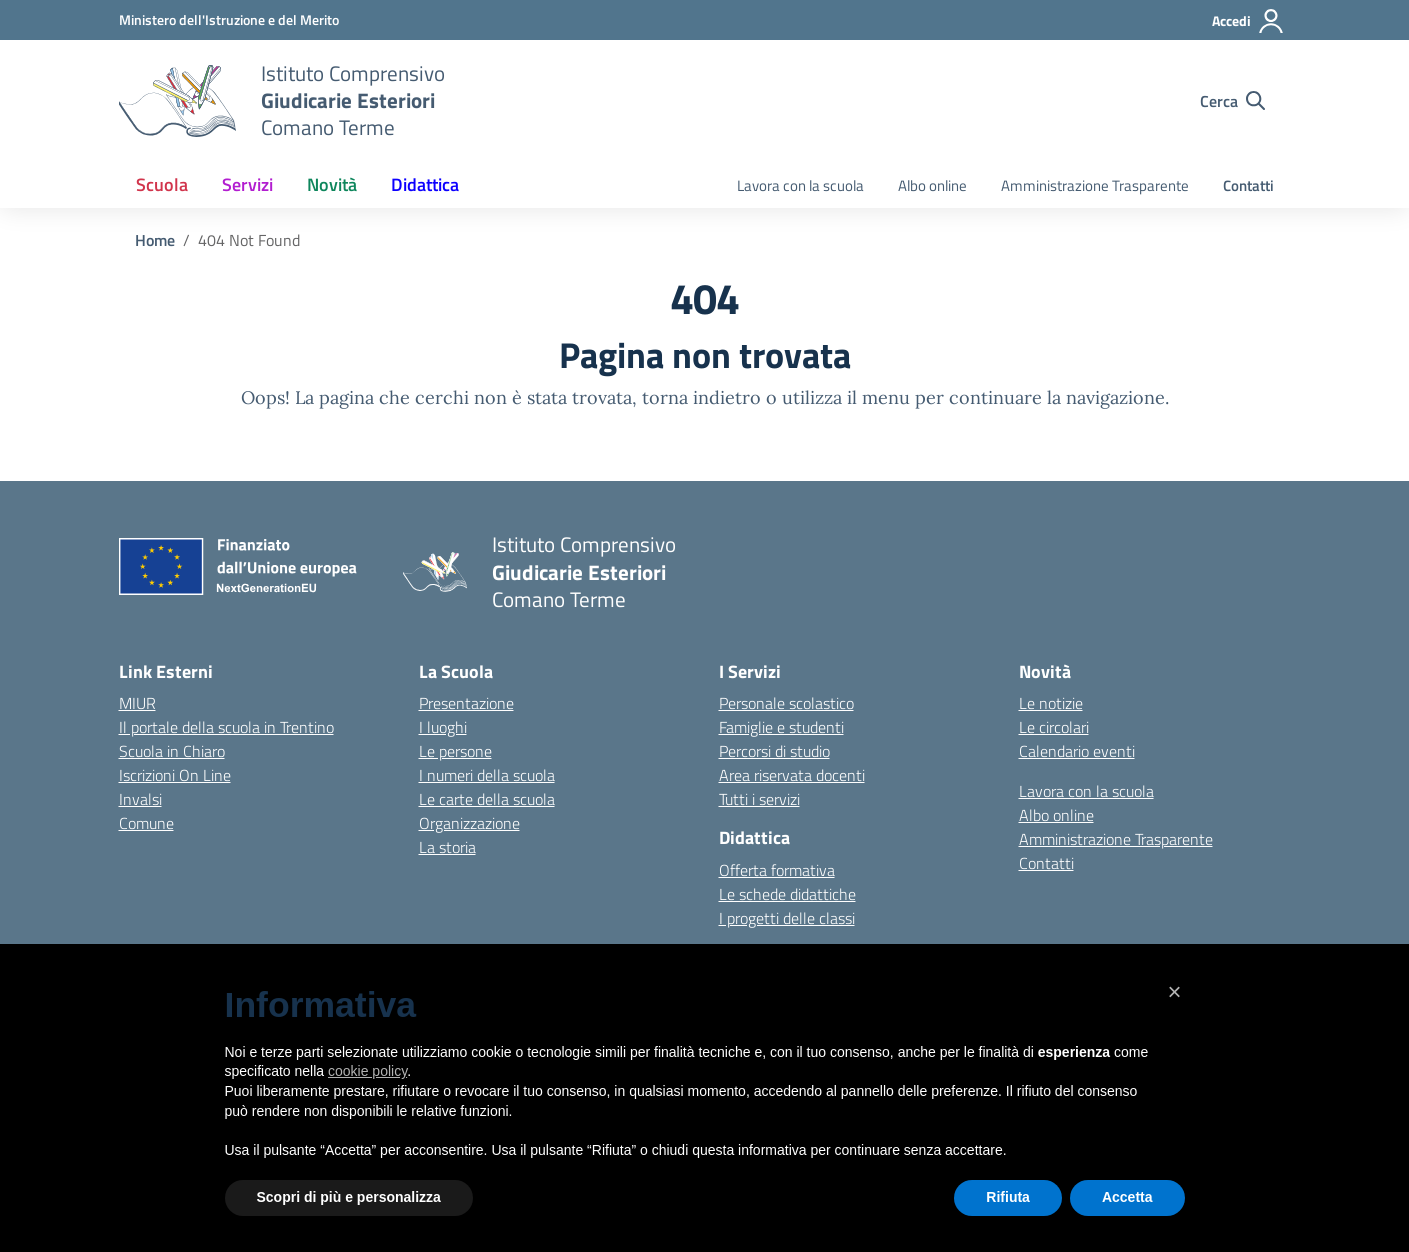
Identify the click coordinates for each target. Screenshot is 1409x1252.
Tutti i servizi (759, 799)
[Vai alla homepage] (177, 101)
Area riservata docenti (792, 775)
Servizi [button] (247, 184)
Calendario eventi (1077, 751)
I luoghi (443, 727)
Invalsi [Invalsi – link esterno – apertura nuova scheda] (140, 799)
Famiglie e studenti (781, 727)
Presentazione (466, 703)
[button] (1175, 992)
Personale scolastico (786, 703)
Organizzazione (469, 823)
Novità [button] (332, 184)
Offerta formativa (777, 870)
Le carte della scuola (487, 799)
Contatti (1248, 185)
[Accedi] (1248, 21)
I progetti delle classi (787, 918)
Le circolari (1054, 727)
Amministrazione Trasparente (1095, 185)
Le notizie (1051, 703)
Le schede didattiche (787, 894)
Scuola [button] (162, 184)
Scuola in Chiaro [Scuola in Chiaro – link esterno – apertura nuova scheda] (172, 751)
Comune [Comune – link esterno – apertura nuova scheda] (146, 823)
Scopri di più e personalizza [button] (349, 1197)
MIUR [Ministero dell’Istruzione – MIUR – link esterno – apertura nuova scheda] (137, 703)
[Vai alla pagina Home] (155, 240)
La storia (447, 847)
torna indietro (701, 397)
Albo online (932, 185)
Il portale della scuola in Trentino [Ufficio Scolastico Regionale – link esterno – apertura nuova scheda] (226, 727)
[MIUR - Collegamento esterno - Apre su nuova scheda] (229, 19)
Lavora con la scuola (800, 185)
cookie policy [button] (367, 1071)
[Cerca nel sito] (1232, 101)
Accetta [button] (1127, 1197)
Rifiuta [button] (1008, 1197)
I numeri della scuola (487, 775)
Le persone (455, 751)
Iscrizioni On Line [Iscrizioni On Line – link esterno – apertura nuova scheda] (175, 775)
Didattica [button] (425, 184)
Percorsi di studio (774, 751)
